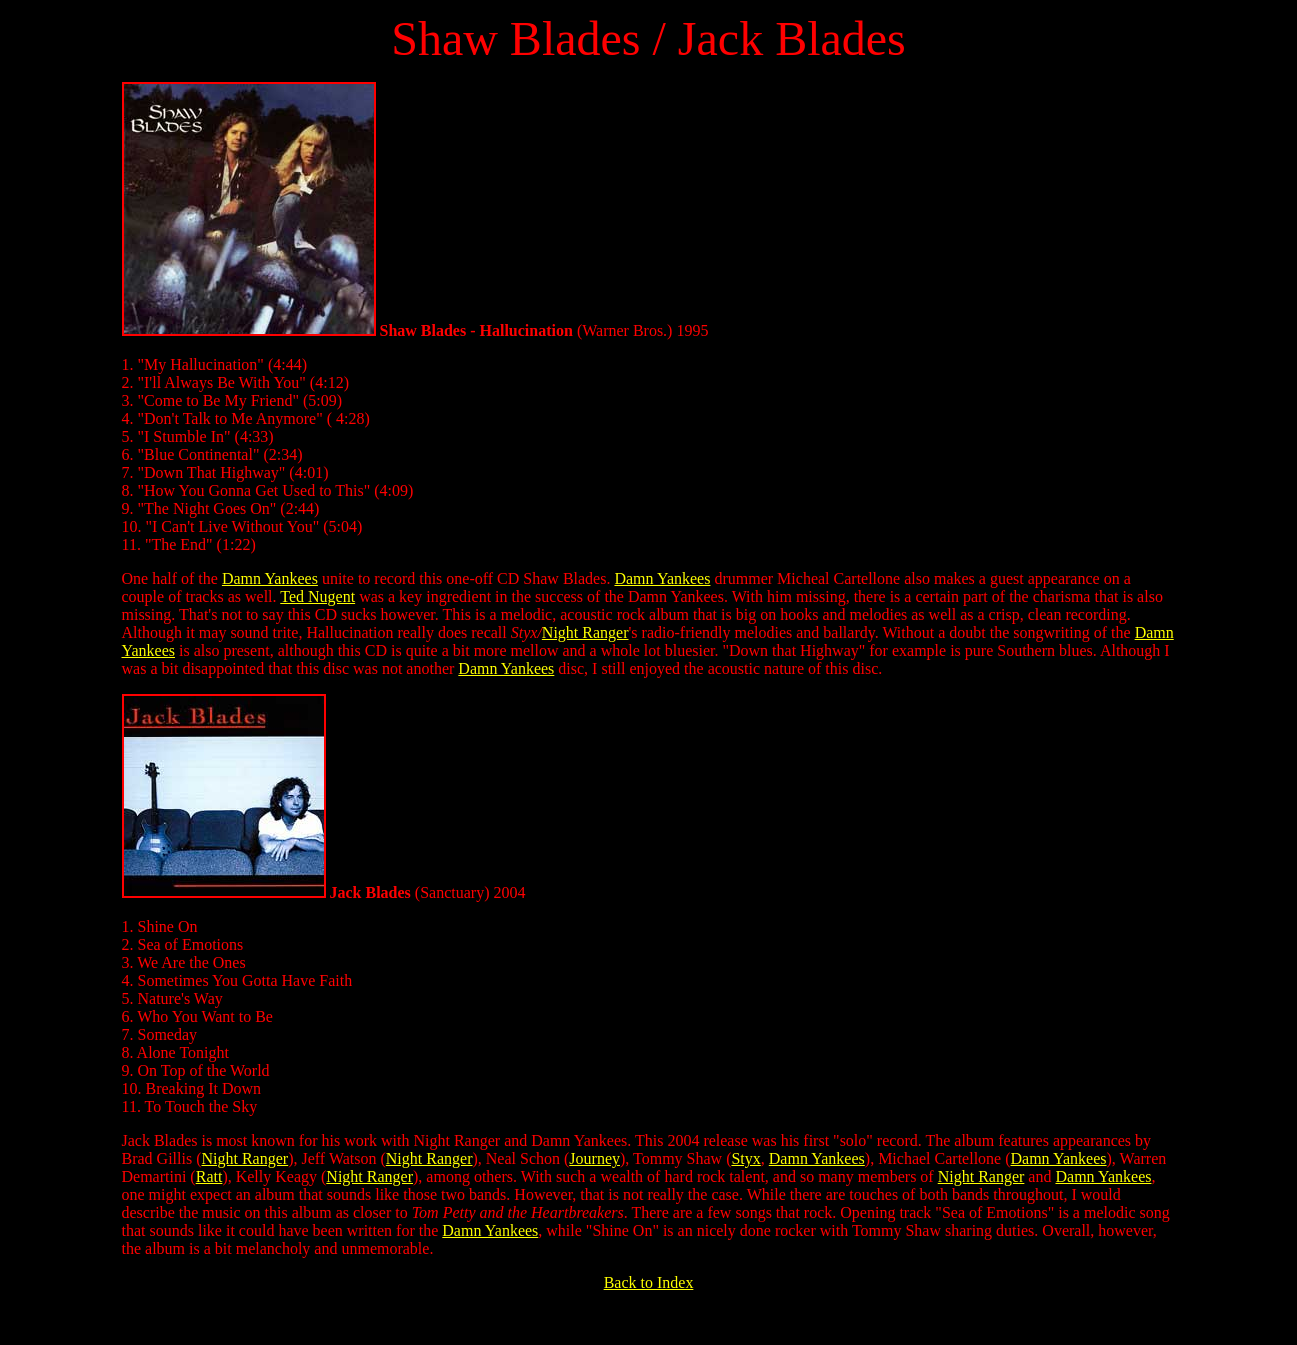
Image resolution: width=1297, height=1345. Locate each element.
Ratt (209, 1176)
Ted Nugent (317, 596)
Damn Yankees (270, 578)
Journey (594, 1158)
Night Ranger (585, 632)
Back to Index (649, 1282)
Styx (745, 1158)
